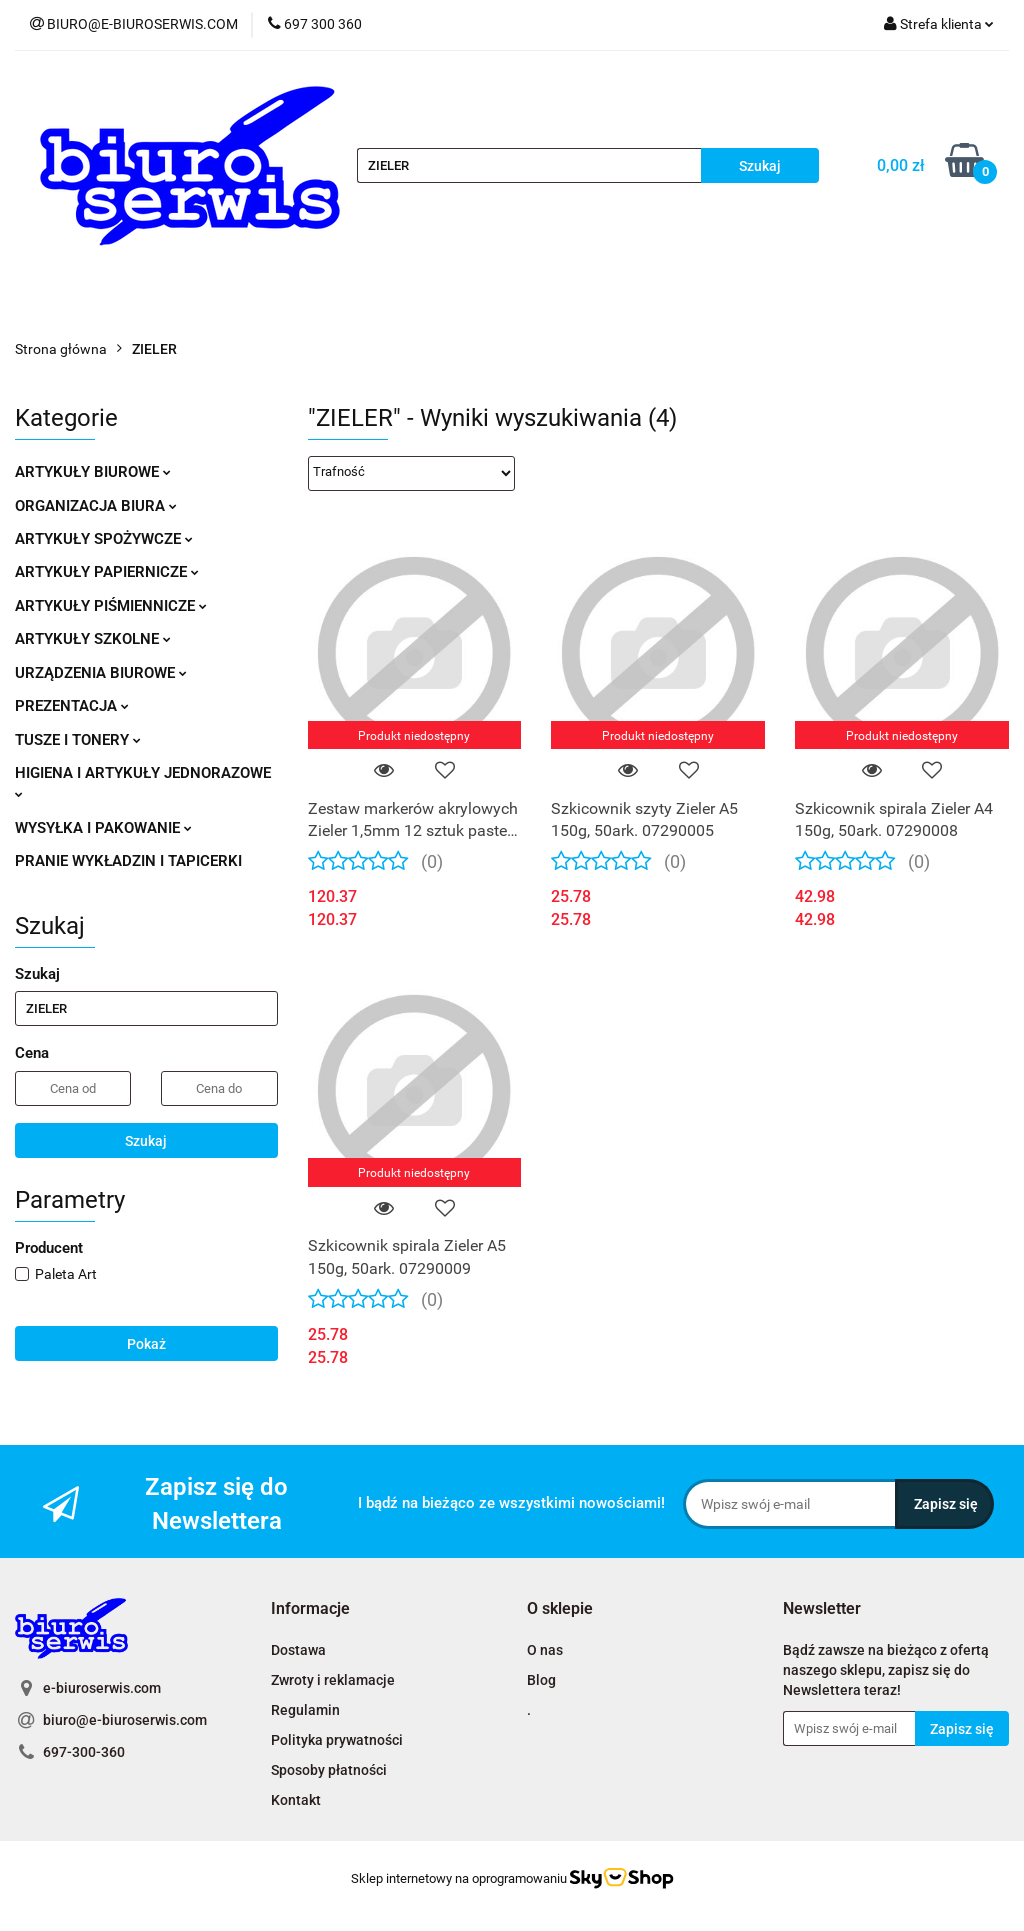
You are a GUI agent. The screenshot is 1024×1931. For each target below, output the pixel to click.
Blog (541, 1680)
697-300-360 (84, 1752)
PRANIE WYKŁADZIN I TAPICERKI (128, 861)
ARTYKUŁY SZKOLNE (93, 639)
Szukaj (146, 1141)
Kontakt (296, 1800)
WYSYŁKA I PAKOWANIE (103, 828)
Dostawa (298, 1650)
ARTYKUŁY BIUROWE (93, 472)
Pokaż (146, 1344)
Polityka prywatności (337, 1740)
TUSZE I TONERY (78, 740)
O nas (545, 1650)
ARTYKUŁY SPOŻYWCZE (104, 539)
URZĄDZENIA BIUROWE (101, 673)
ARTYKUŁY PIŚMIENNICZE (111, 606)
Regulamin (305, 1710)
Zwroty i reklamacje (333, 1680)
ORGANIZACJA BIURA (96, 506)
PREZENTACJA (72, 706)
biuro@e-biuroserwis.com (125, 1720)
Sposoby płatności (329, 1770)
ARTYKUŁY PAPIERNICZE (107, 572)
